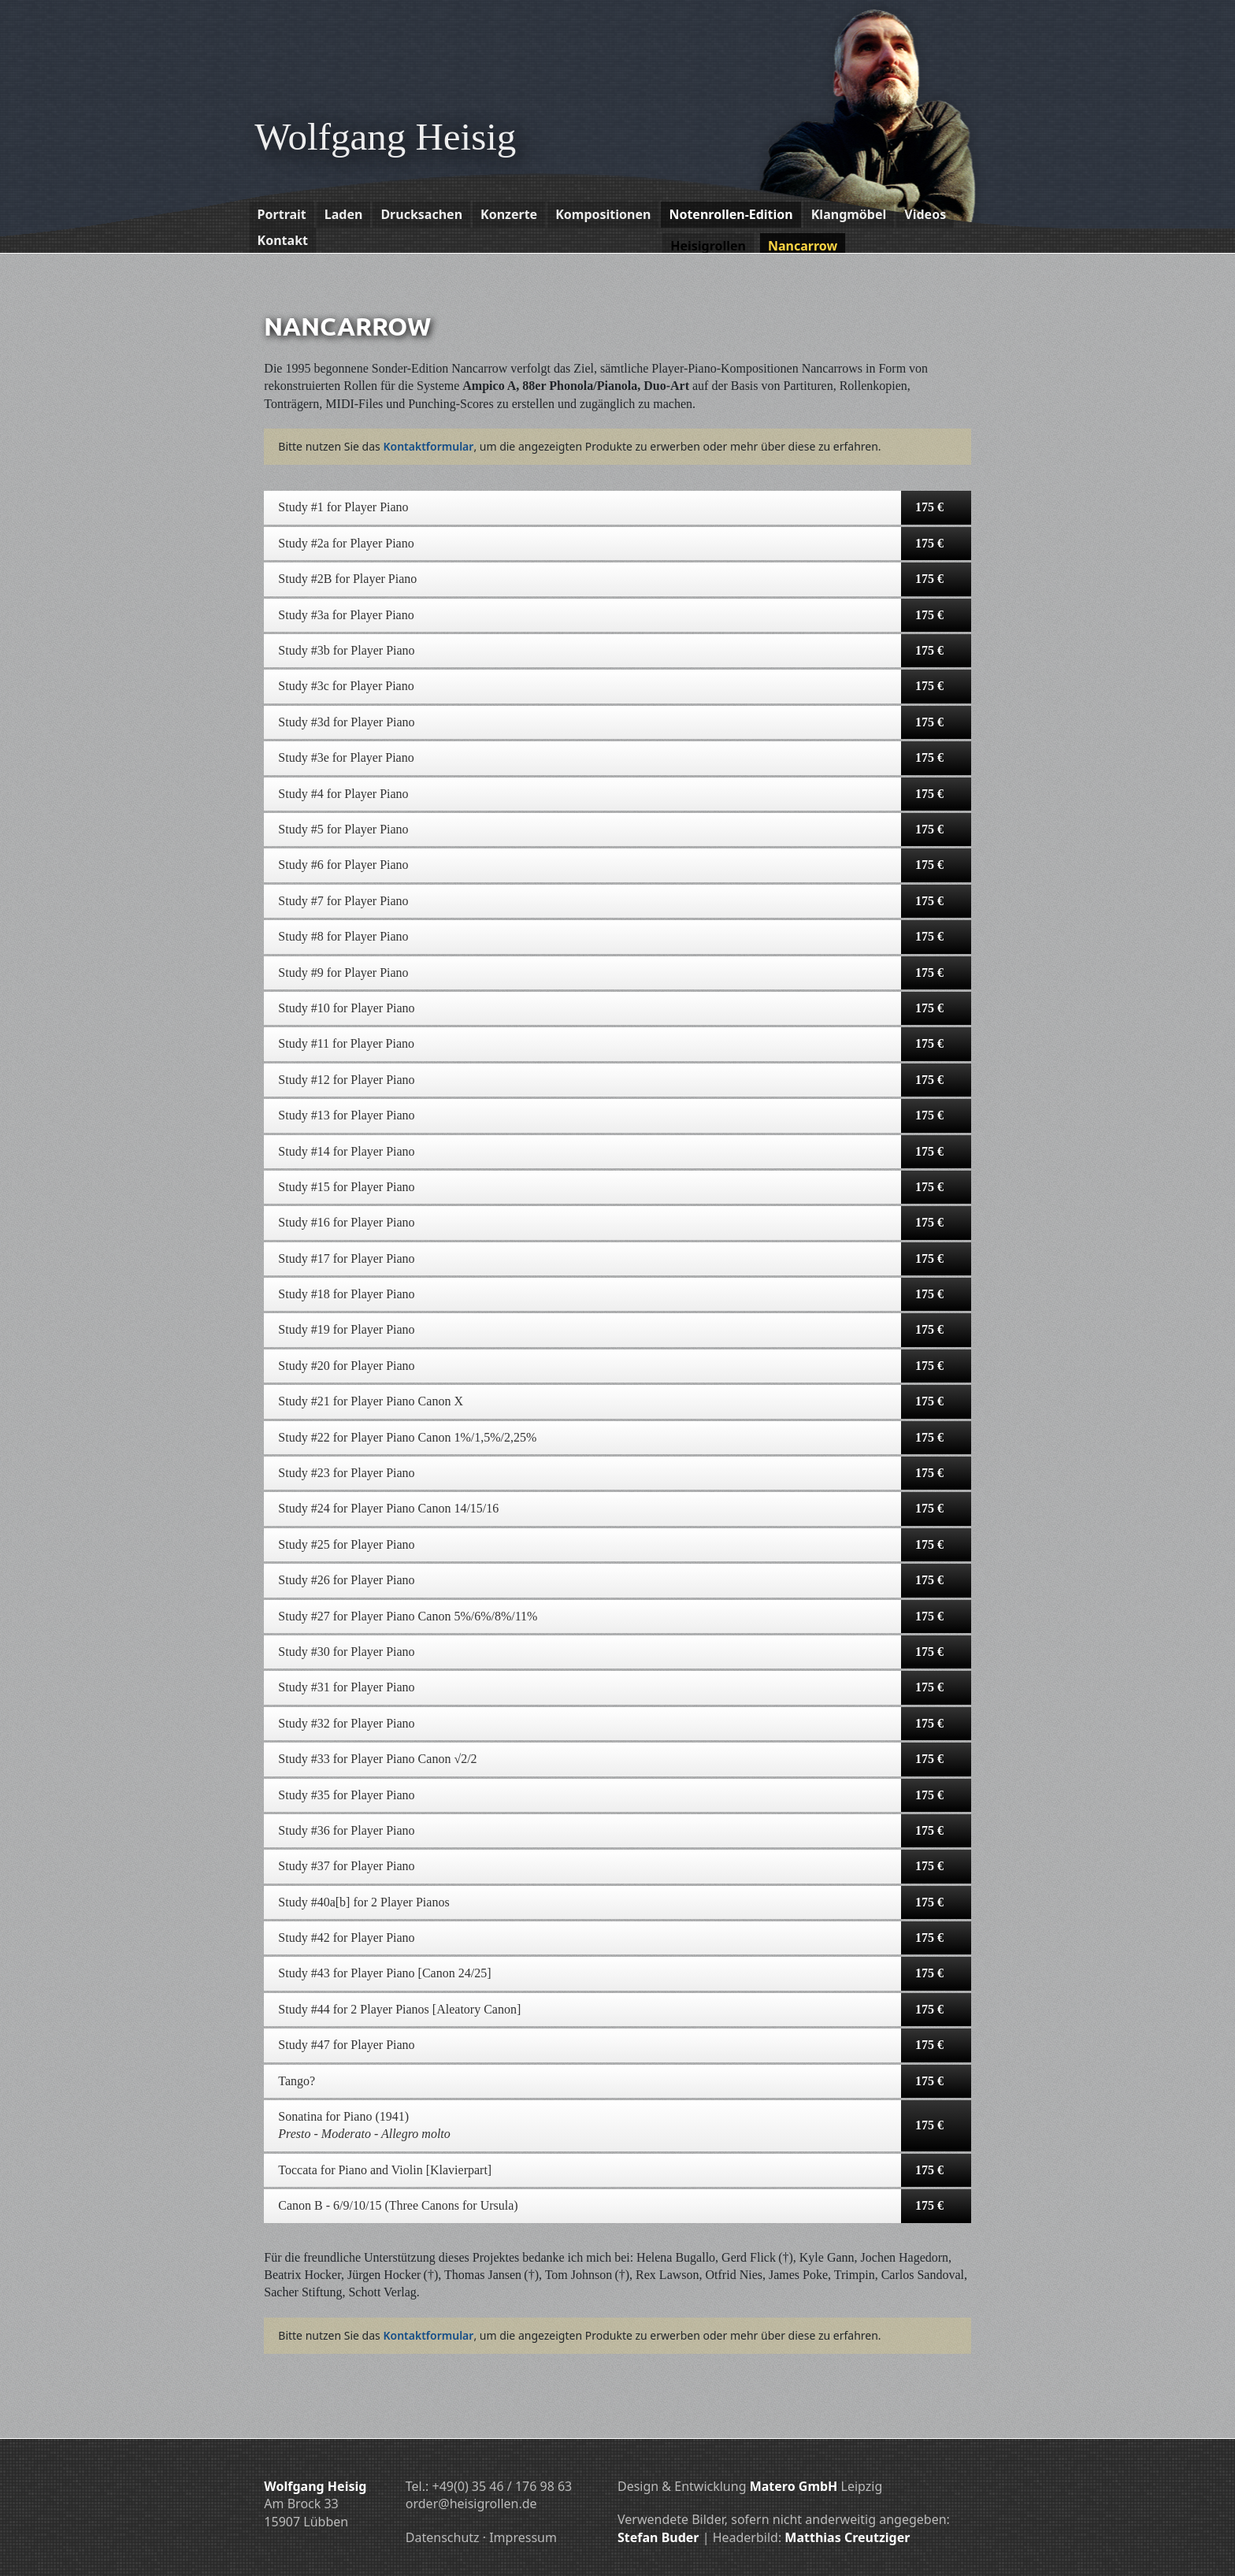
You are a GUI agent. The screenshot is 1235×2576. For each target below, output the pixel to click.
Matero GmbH (794, 2486)
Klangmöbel (849, 214)
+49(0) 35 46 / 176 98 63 (502, 2486)
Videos (925, 214)
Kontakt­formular (428, 446)
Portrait (282, 214)
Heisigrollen (708, 245)
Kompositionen (603, 214)
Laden (344, 214)
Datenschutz (443, 2537)
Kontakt (283, 240)
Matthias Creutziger (847, 2537)
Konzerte (508, 214)
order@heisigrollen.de (471, 2503)
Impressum (523, 2537)
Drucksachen (421, 214)
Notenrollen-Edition (730, 214)
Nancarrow (802, 245)
